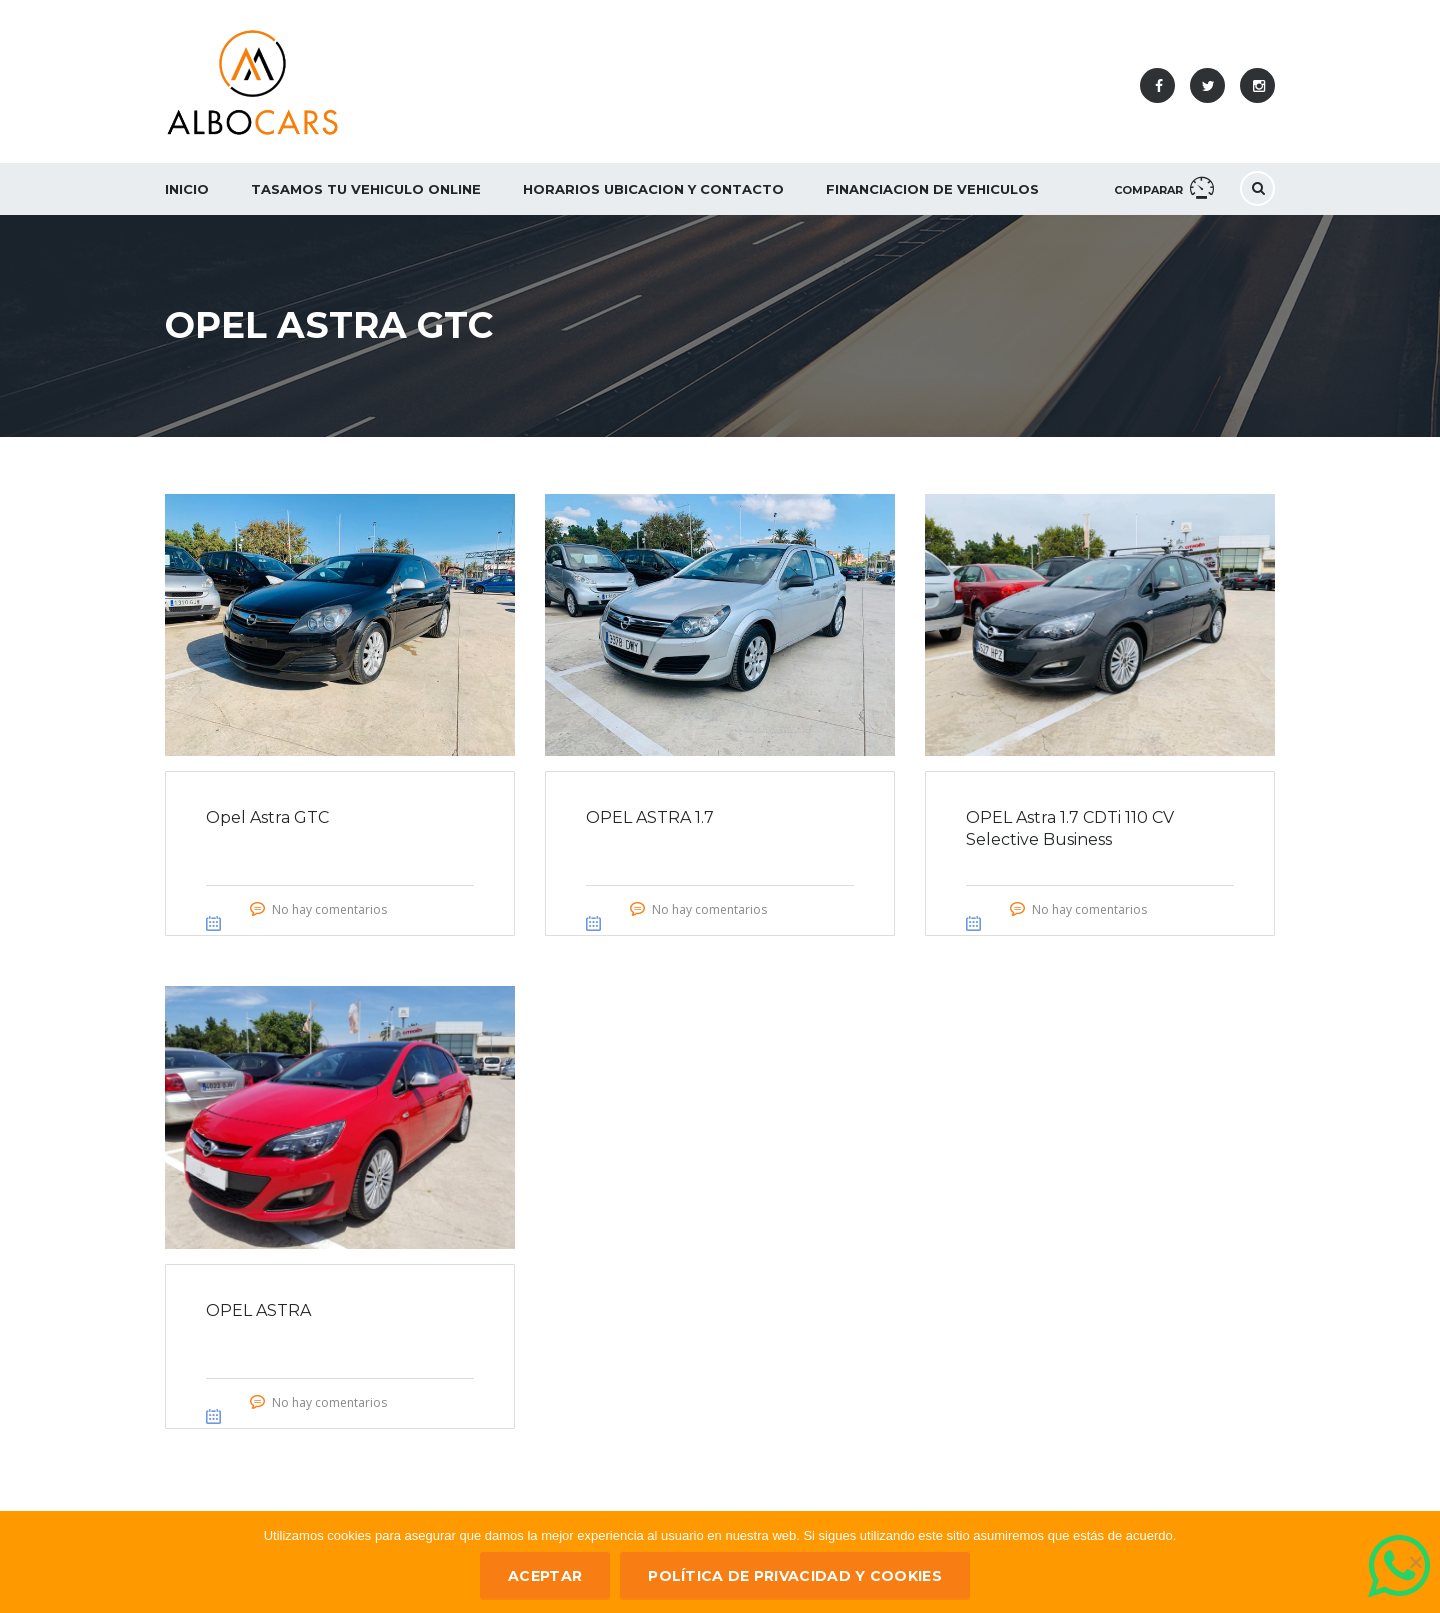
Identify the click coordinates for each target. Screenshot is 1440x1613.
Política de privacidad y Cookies (795, 1576)
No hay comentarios (329, 909)
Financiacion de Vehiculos (932, 189)
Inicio (187, 189)
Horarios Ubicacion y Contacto (653, 189)
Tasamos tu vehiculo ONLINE (366, 189)
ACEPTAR (545, 1576)
